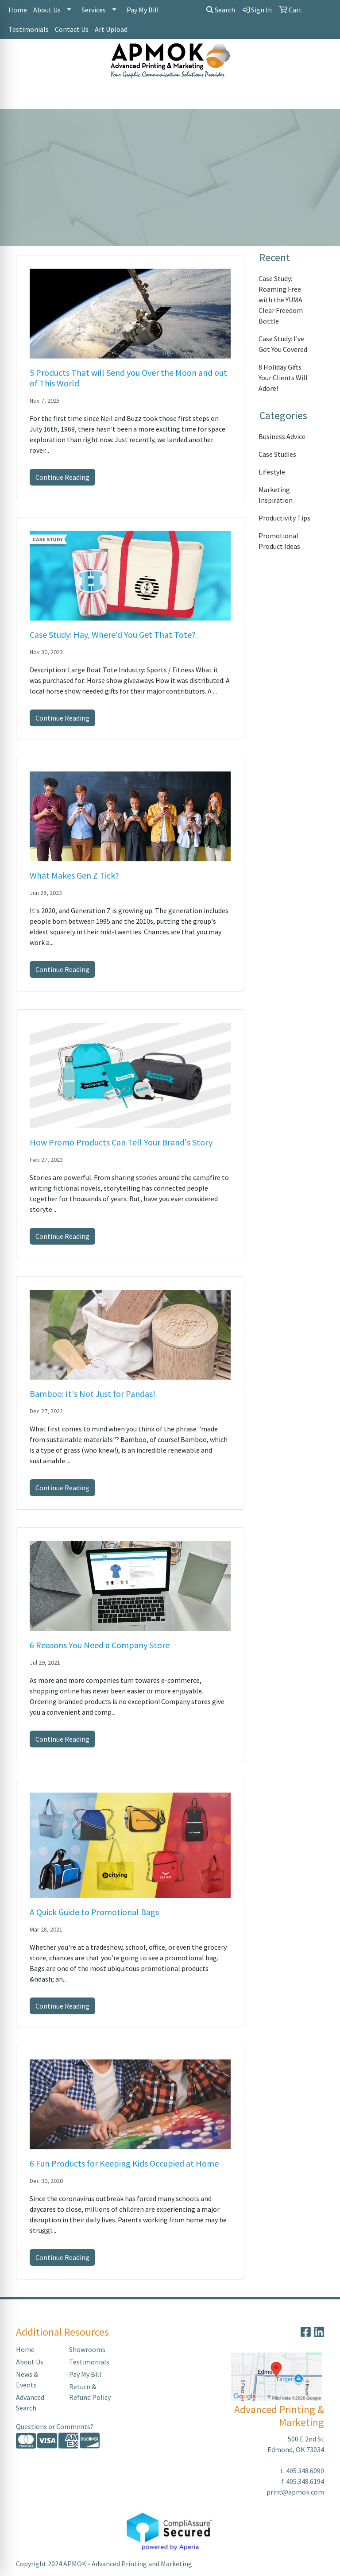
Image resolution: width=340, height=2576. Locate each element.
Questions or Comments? (54, 2426)
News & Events (27, 2379)
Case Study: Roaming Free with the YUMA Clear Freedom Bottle (281, 299)
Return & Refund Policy (90, 2392)
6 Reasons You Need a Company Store (100, 1644)
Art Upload (111, 29)
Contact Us (72, 29)
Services (93, 9)
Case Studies (277, 454)
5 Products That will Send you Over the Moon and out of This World (128, 378)
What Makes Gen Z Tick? (74, 875)
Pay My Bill (143, 9)
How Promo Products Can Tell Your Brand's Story (121, 1142)
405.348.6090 (305, 2470)
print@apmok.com (295, 2491)
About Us (47, 9)
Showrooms (87, 2349)
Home (17, 9)
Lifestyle (272, 471)
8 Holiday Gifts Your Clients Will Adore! (283, 377)
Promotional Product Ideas (279, 541)
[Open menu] (322, 96)
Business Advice (282, 436)
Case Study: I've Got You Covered (283, 344)
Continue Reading (62, 477)
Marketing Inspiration (276, 495)
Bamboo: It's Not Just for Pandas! (92, 1393)
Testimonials (28, 29)
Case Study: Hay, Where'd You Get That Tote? (113, 634)
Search (220, 9)
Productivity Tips (284, 517)
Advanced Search (30, 2402)
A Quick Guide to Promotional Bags (94, 1911)
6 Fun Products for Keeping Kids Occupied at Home (124, 2163)
